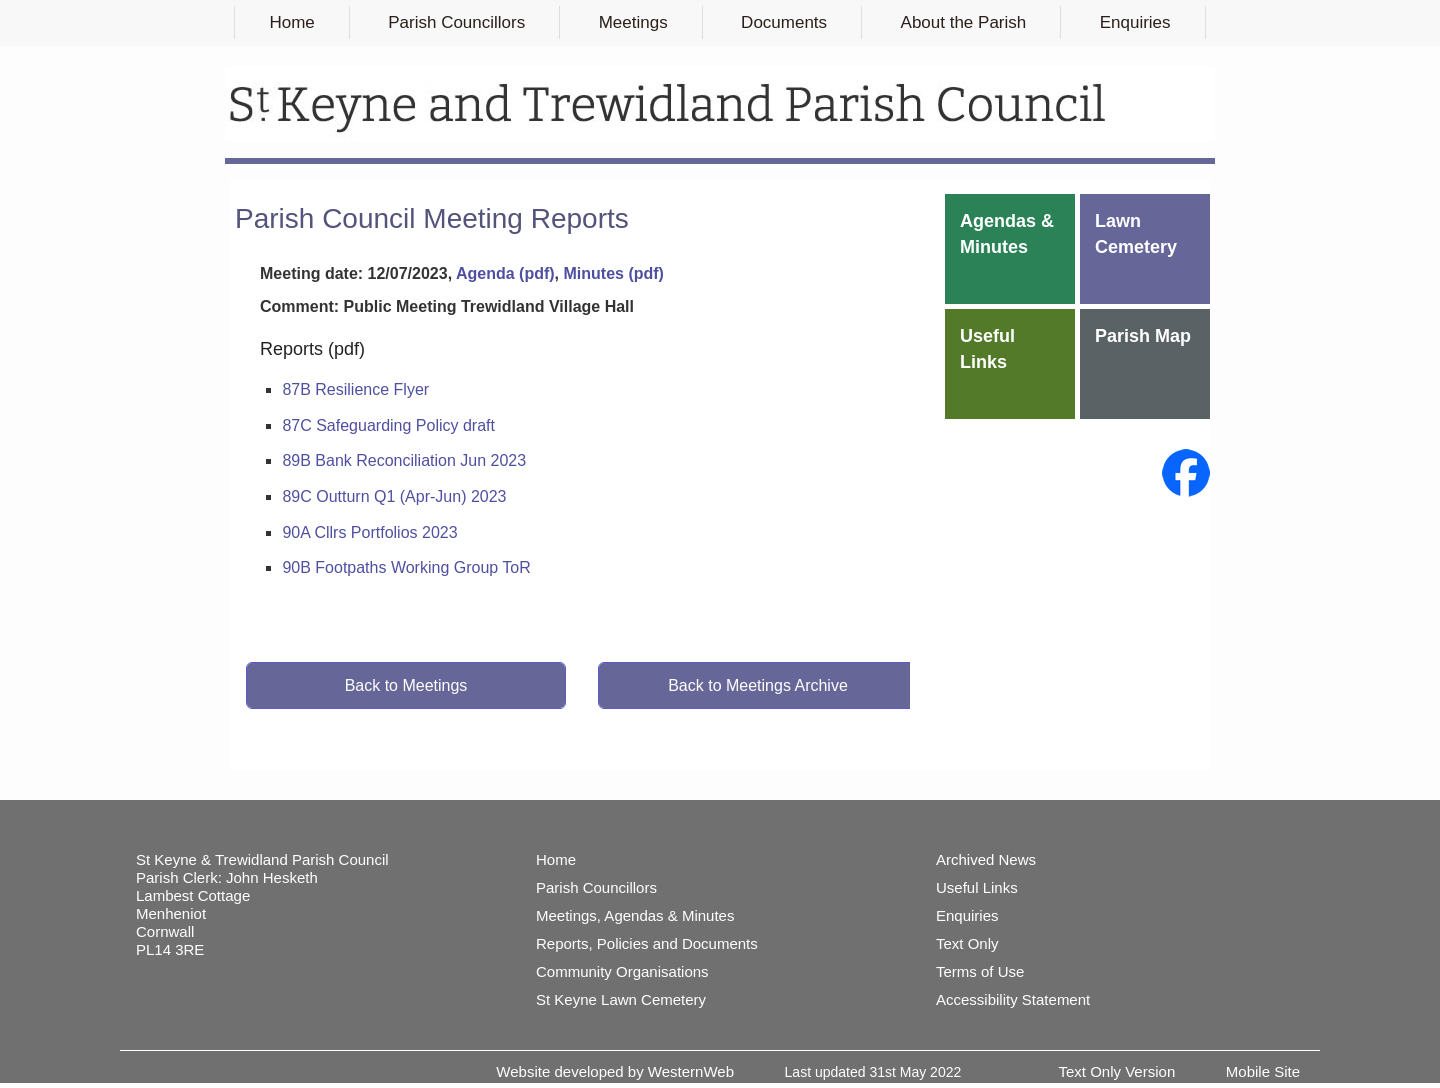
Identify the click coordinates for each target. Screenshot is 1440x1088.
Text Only (967, 943)
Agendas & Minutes (1007, 234)
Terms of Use (980, 971)
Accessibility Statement (1013, 999)
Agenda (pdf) (505, 273)
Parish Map (1143, 336)
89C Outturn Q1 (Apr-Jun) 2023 (394, 496)
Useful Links (987, 349)
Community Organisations (622, 971)
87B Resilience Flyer (355, 389)
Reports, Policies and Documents (647, 943)
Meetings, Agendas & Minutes (635, 915)
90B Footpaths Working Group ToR (406, 567)
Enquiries (1135, 22)
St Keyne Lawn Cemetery (621, 999)
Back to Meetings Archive (758, 685)
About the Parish (964, 22)
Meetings (633, 22)
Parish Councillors (456, 22)
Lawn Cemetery (1136, 234)
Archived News (986, 859)
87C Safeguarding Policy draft (388, 425)
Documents (784, 22)
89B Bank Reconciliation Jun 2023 (404, 460)
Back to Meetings (406, 685)
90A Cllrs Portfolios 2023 (369, 532)
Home (291, 22)
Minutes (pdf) (613, 273)
